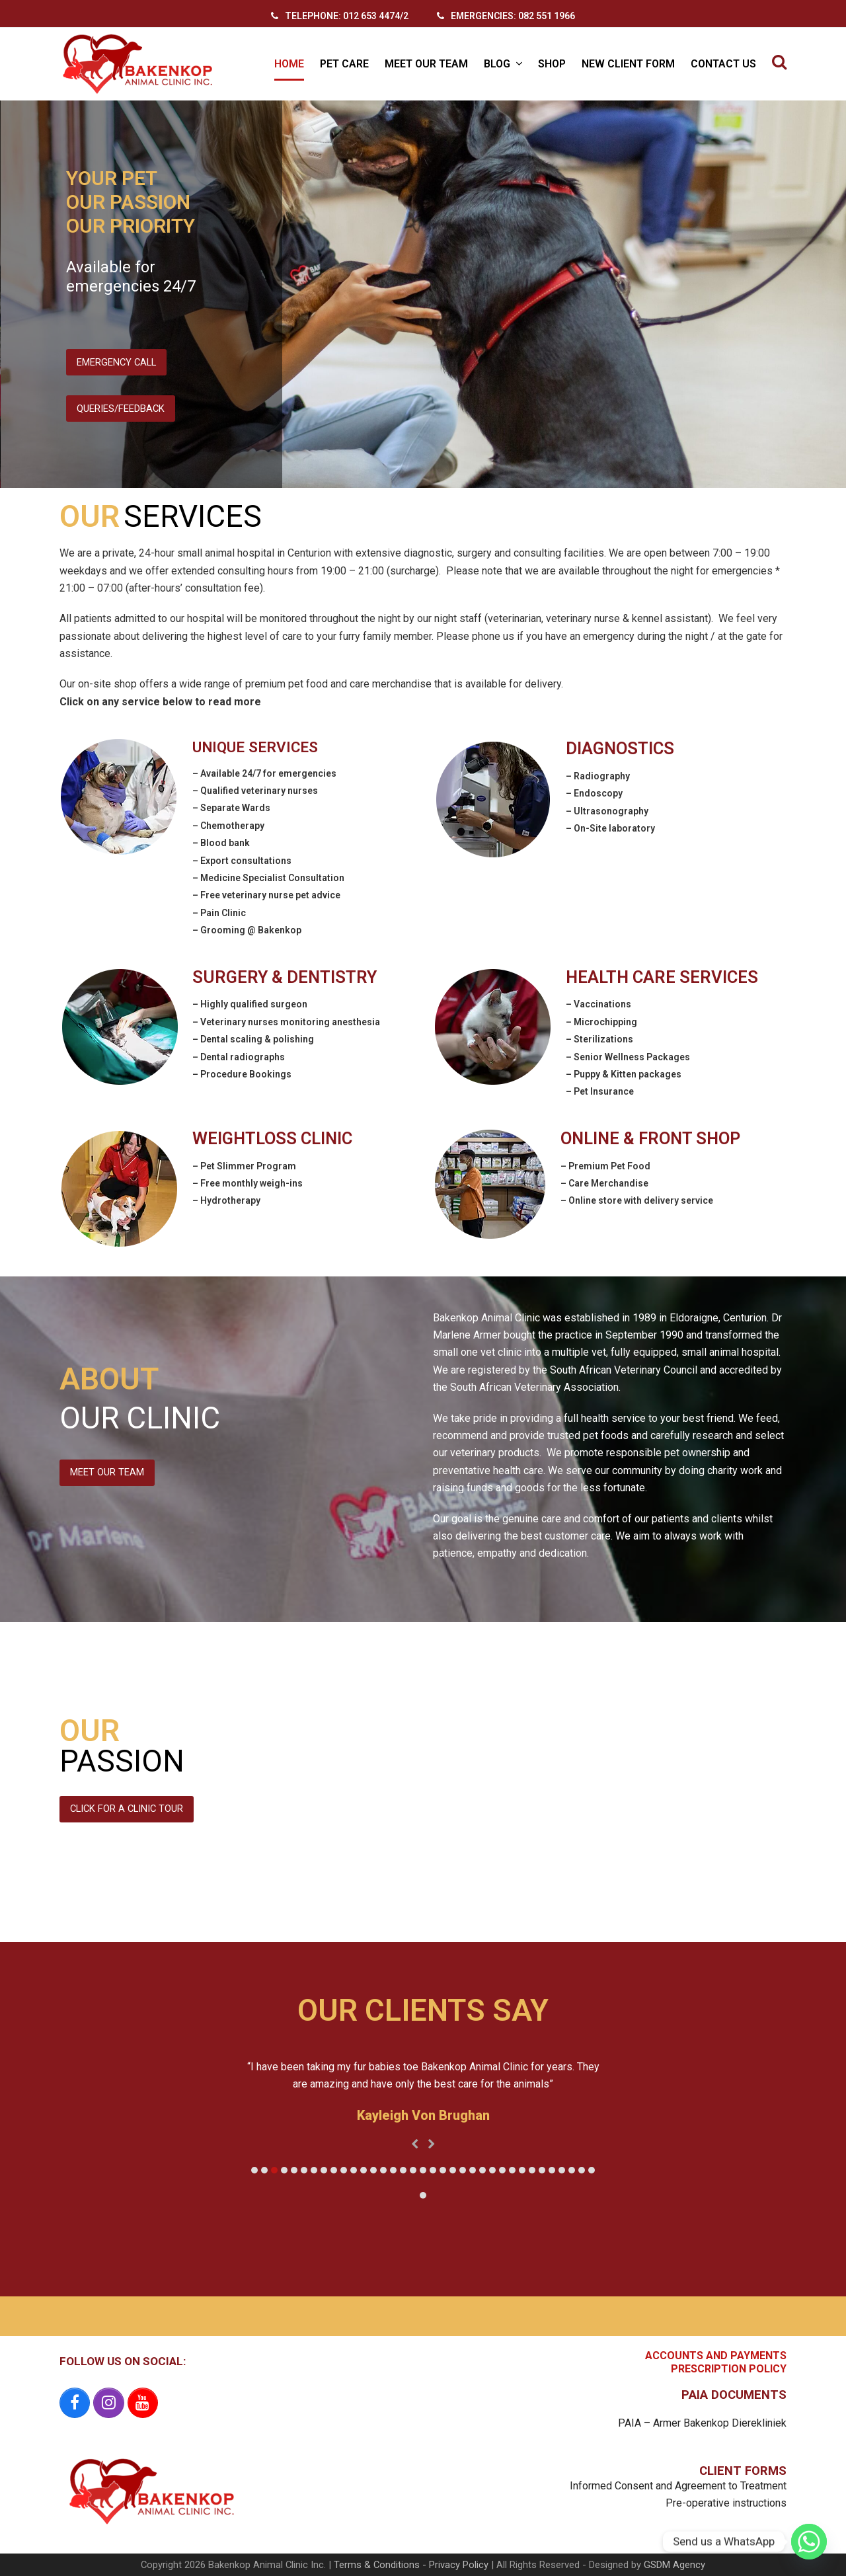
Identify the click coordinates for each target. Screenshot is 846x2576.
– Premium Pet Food (605, 1166)
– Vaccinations (598, 1004)
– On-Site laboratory (610, 828)
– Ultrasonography (607, 811)
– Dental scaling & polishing (253, 1039)
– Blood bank (221, 843)
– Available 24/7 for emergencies (264, 773)
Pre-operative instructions (726, 2503)
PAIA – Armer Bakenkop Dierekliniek (702, 2423)
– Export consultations (241, 860)
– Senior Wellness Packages (628, 1057)
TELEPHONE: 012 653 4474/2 (346, 16)
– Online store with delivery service (636, 1200)
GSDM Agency (674, 2565)
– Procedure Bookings (241, 1074)
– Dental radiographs (238, 1057)
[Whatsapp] (809, 2541)
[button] (779, 64)
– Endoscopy (594, 793)
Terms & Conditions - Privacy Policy (411, 2565)
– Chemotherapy (228, 825)
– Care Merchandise (604, 1183)
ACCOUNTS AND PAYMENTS (716, 2355)
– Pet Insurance (600, 1091)
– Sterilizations (599, 1039)
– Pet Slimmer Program (244, 1166)
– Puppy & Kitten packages (623, 1074)
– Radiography (598, 776)
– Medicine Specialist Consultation (268, 878)
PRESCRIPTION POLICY (729, 2368)
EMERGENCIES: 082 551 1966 (513, 16)
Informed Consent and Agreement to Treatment (678, 2485)
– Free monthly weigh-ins (247, 1183)
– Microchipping (601, 1022)
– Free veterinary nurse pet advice (266, 895)
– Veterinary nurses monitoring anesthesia (286, 1022)
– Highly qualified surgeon (249, 1004)
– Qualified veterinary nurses (255, 790)
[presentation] (415, 2144)
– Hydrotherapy (226, 1200)
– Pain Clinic (219, 913)
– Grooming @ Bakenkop (246, 930)
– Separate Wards (231, 807)
